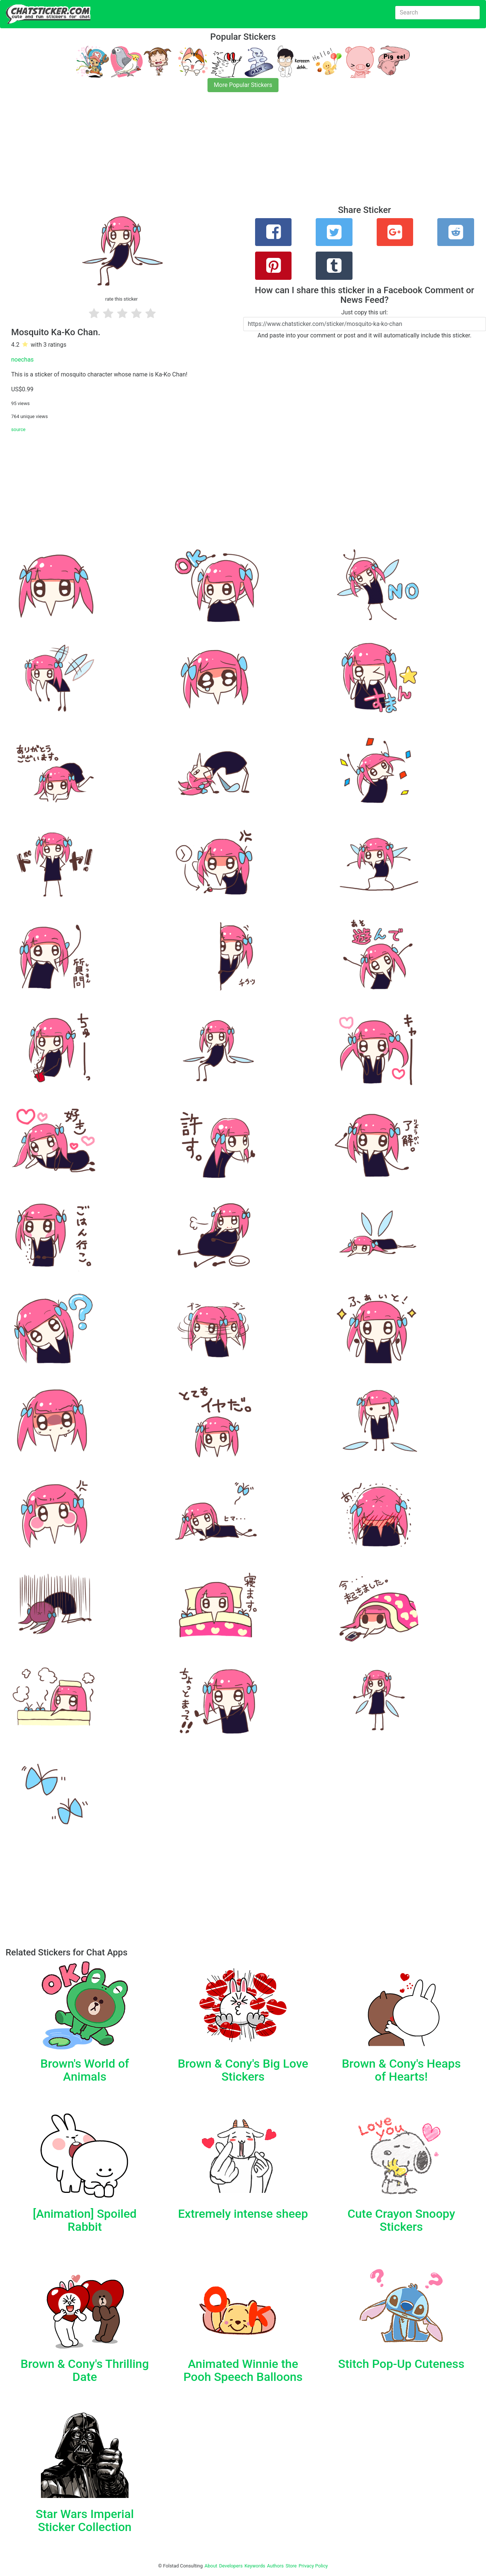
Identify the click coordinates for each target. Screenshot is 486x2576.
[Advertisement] (223, 153)
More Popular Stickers (243, 84)
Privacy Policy (313, 2566)
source (18, 429)
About (211, 2566)
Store (291, 2566)
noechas (22, 359)
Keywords (255, 2566)
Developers (230, 2566)
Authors (275, 2566)
